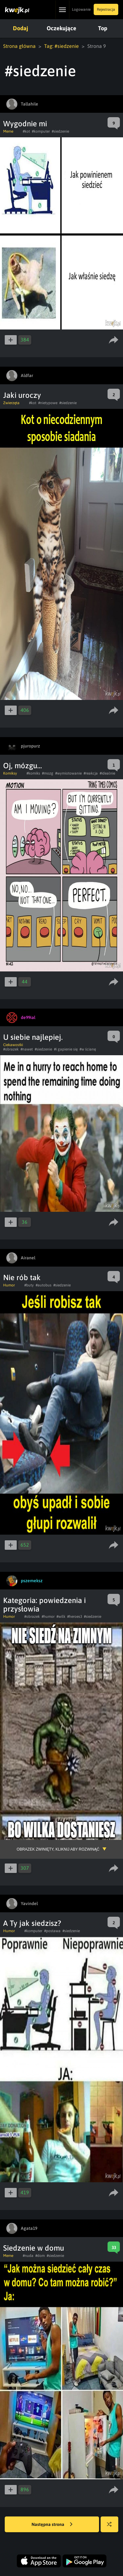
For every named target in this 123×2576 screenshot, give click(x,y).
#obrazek (11, 1049)
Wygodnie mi (25, 123)
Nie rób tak (22, 1277)
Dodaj (20, 28)
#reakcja (91, 773)
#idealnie (107, 773)
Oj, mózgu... (22, 765)
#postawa (52, 1931)
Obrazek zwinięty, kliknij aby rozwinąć (58, 1849)
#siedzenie (60, 131)
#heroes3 (74, 1616)
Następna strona (52, 2524)
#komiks (33, 773)
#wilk (60, 1616)
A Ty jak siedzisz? (32, 1923)
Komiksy (10, 773)
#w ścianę (87, 1049)
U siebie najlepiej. (33, 1037)
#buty (29, 1285)
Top (102, 28)
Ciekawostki (13, 1045)
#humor (48, 1616)
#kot (26, 131)
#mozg (47, 773)
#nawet (26, 1049)
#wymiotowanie (68, 773)
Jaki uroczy (22, 395)
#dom (40, 2255)
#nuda (28, 2255)
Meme (8, 131)
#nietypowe (47, 403)
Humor (9, 1285)
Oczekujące (61, 28)
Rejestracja (106, 9)
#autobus (43, 1285)
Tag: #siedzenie (61, 46)
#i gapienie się (66, 1049)
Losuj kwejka (111, 2527)
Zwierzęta (11, 403)
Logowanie (81, 9)
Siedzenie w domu (33, 2248)
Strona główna (19, 46)
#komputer (41, 131)
